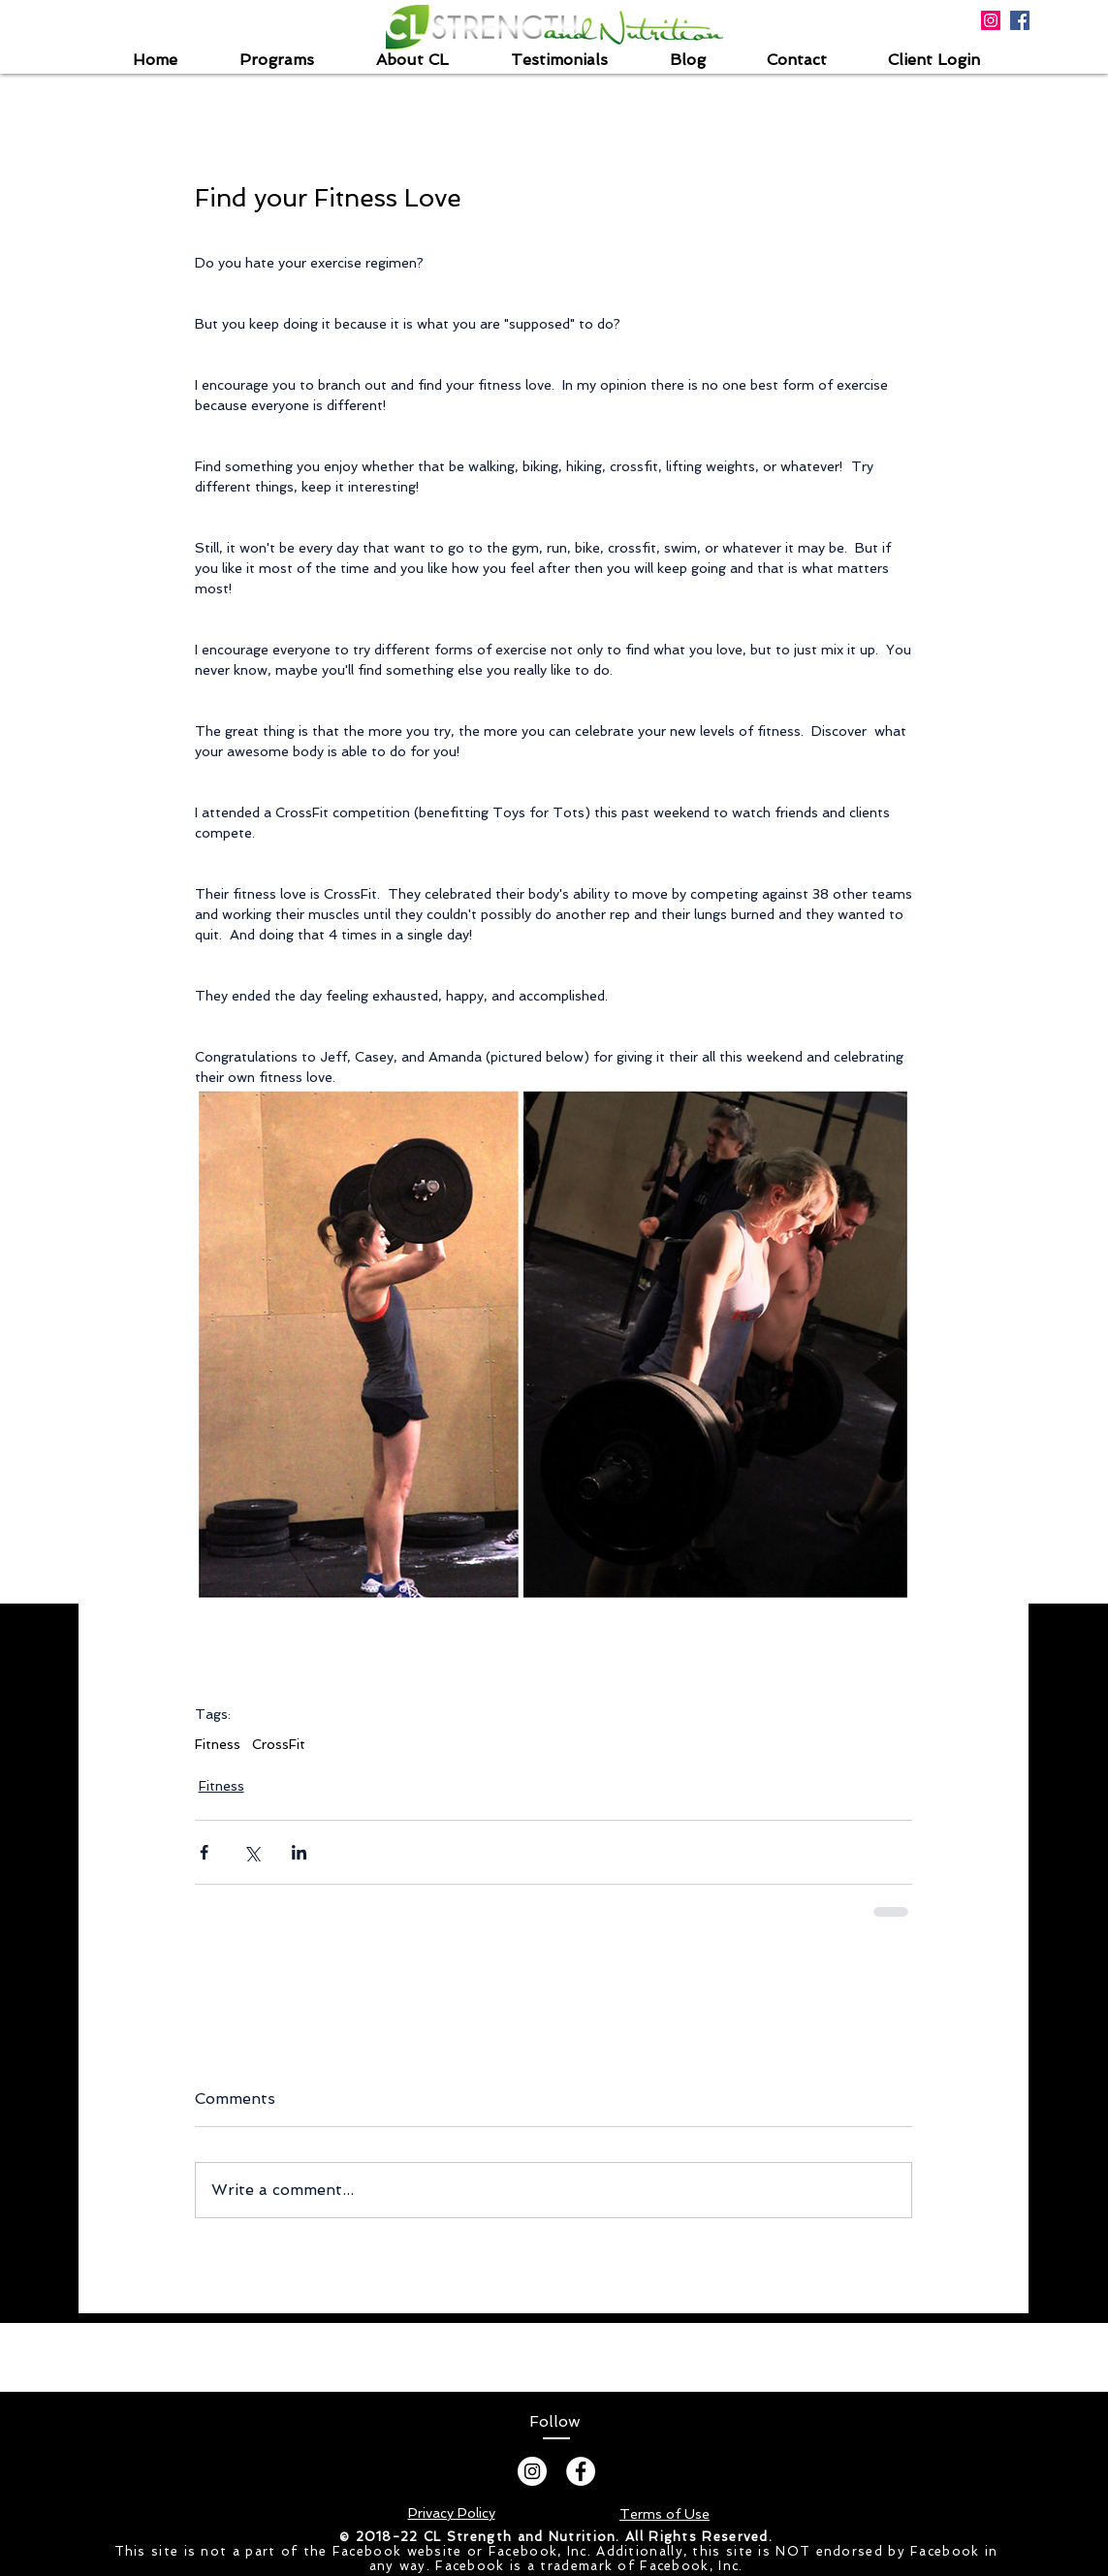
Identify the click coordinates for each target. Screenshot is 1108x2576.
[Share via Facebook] (204, 1852)
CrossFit (278, 1744)
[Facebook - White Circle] (580, 2471)
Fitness (217, 1744)
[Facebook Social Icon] (1019, 20)
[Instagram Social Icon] (990, 20)
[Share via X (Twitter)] (251, 1852)
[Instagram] (532, 2471)
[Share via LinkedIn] (299, 1852)
